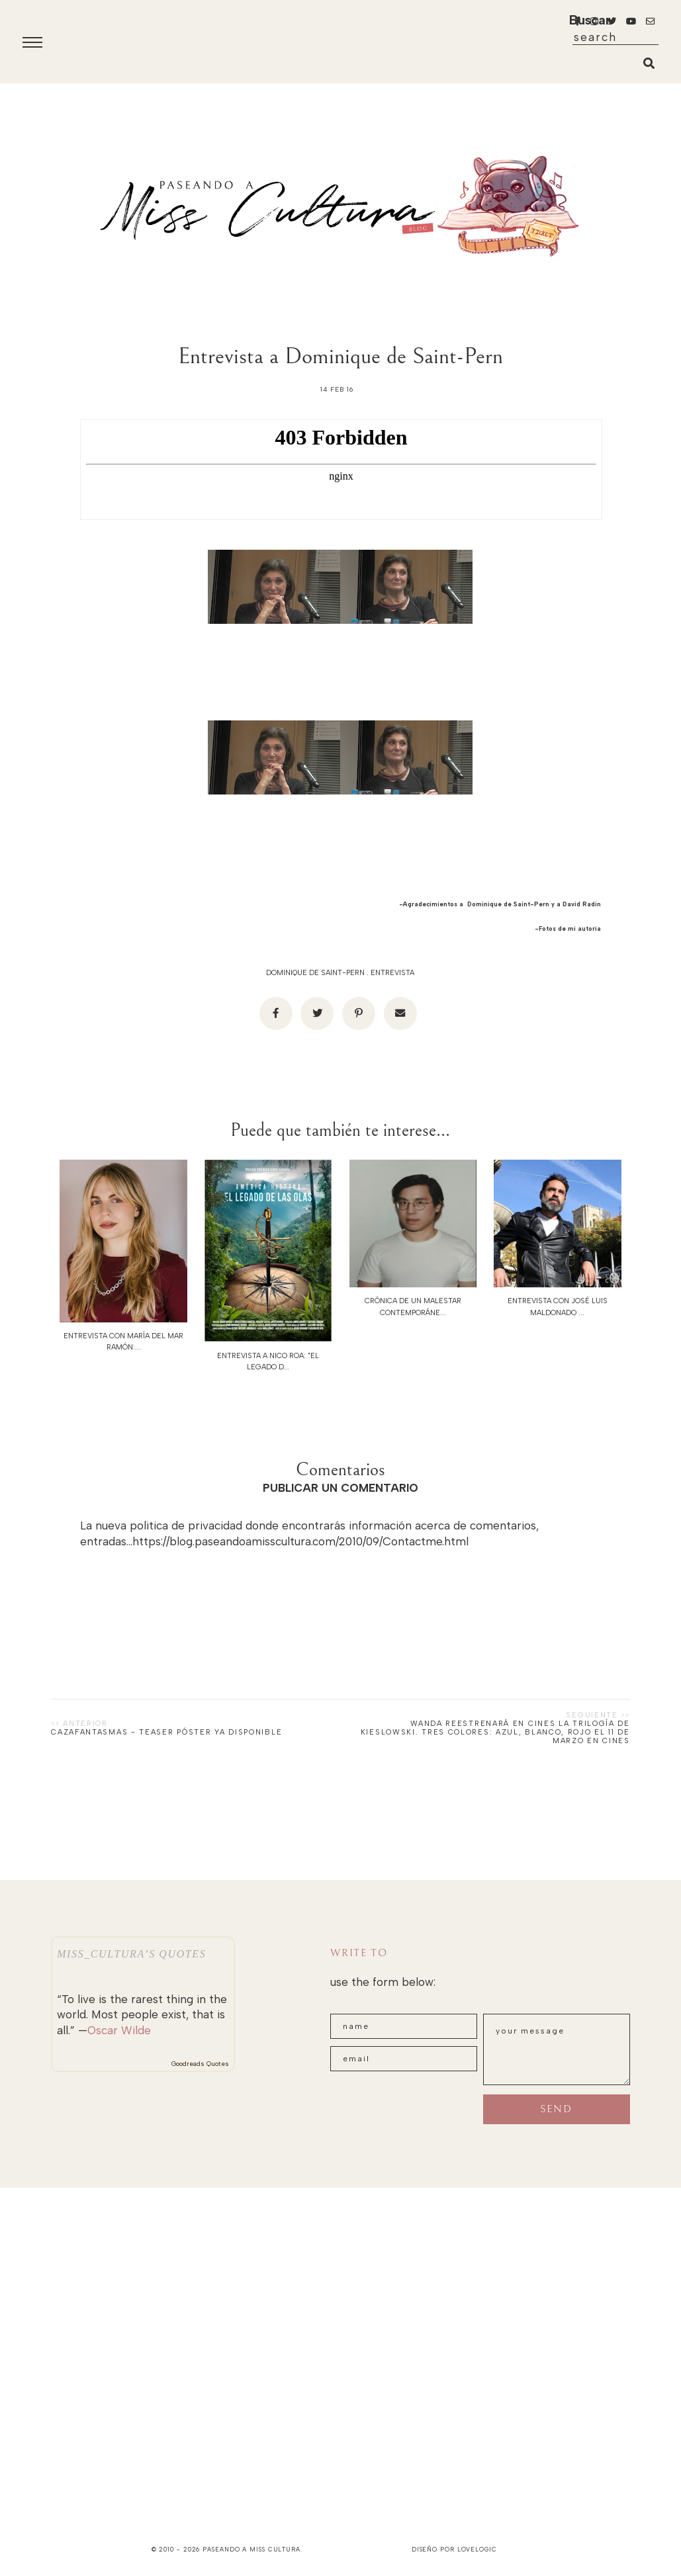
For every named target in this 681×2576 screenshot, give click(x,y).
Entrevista (392, 972)
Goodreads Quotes (200, 2063)
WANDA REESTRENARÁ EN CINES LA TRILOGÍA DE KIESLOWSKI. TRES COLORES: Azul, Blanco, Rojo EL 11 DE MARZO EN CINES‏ (495, 1732)
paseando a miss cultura (251, 2549)
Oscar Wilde (119, 2030)
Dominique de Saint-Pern (315, 972)
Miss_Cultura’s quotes (131, 1953)
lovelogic (477, 2549)
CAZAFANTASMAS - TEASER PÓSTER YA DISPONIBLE (166, 1732)
